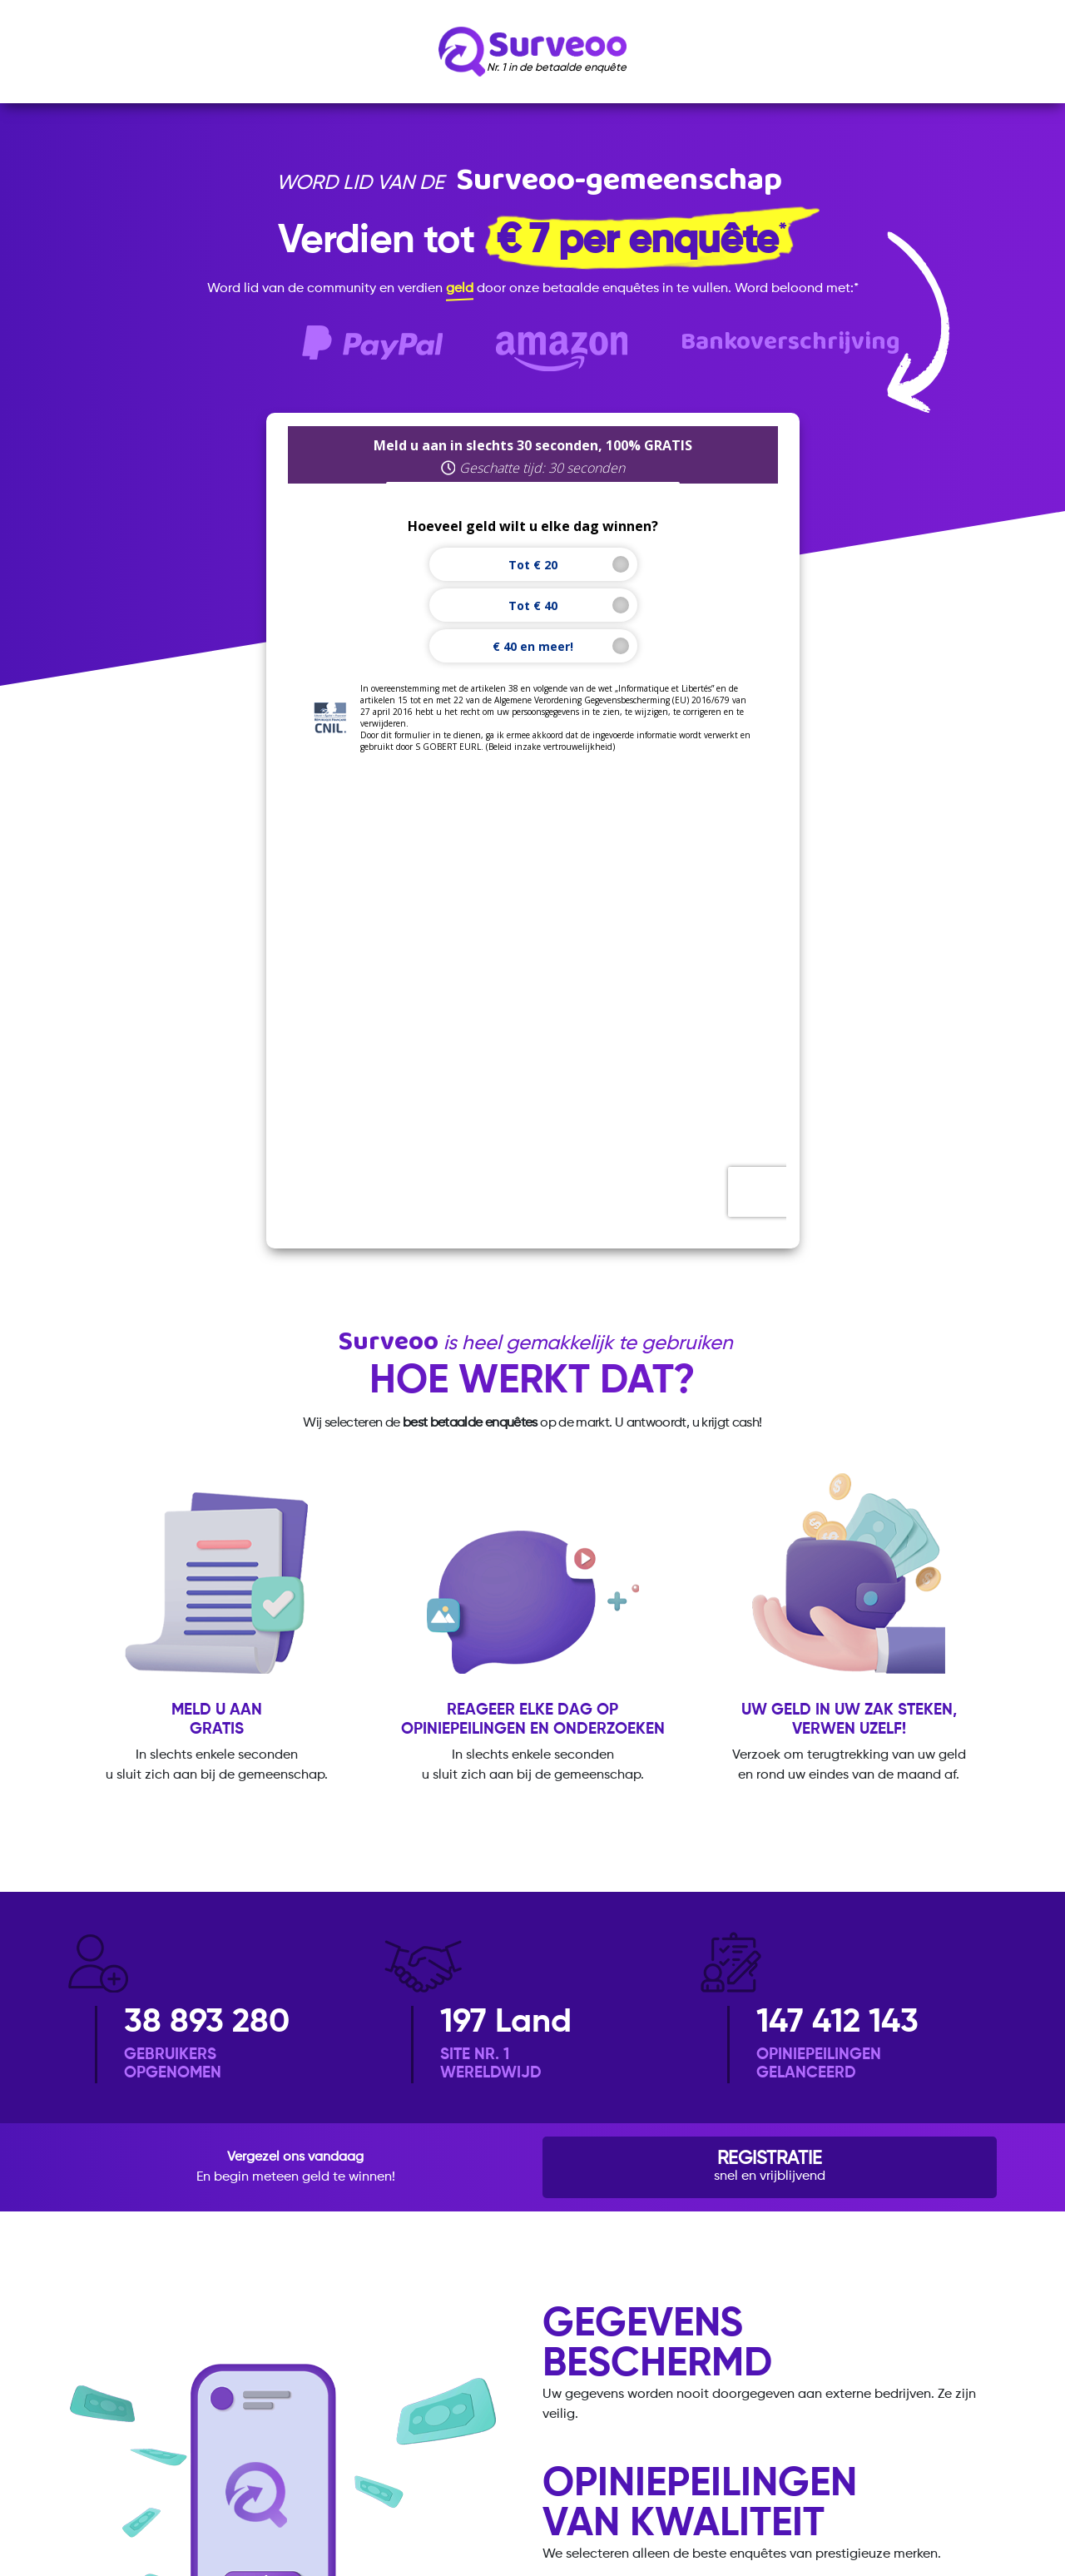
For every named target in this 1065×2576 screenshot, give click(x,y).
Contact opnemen (792, 2418)
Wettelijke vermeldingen (648, 2418)
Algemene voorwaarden (492, 2418)
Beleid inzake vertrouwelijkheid (311, 2418)
